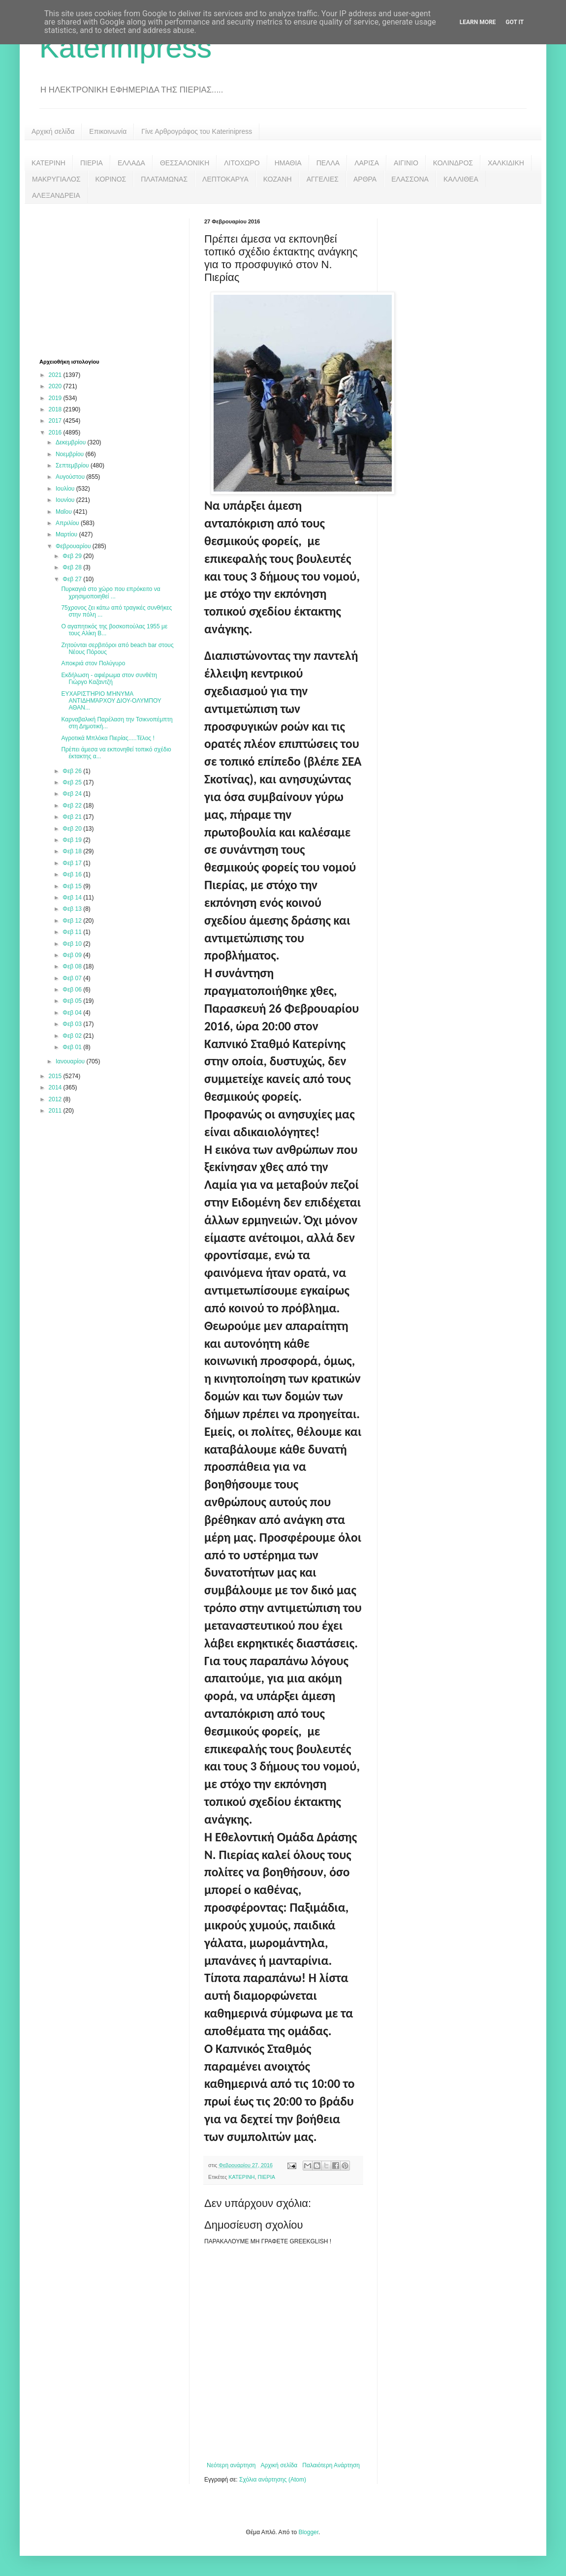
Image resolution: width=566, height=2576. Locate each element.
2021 (56, 375)
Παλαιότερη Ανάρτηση (331, 2465)
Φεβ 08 (73, 966)
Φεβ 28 (73, 567)
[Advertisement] (113, 279)
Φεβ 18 (73, 851)
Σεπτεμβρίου (73, 465)
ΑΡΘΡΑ (365, 179)
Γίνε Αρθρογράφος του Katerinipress (196, 131)
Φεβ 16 (73, 874)
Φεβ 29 (73, 556)
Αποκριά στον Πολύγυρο (93, 663)
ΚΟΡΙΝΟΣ (110, 179)
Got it (514, 22)
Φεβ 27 (73, 579)
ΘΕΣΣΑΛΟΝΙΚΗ (184, 163)
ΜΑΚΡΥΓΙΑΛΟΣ (56, 179)
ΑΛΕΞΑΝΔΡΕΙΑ (56, 195)
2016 (56, 432)
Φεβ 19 (73, 840)
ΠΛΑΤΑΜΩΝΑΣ (164, 179)
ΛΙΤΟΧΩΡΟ (241, 163)
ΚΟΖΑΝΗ (277, 179)
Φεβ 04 (73, 1012)
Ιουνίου (66, 500)
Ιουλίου (66, 488)
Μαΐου (64, 511)
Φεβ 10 (73, 943)
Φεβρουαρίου (74, 546)
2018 (56, 409)
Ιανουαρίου (71, 1061)
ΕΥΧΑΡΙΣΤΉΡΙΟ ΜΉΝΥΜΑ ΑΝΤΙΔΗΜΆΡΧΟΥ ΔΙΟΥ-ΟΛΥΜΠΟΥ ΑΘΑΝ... (111, 701)
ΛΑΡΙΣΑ (366, 163)
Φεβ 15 (73, 886)
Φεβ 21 (73, 816)
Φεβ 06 (73, 989)
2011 (56, 1110)
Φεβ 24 (73, 793)
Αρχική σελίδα (52, 131)
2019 (56, 398)
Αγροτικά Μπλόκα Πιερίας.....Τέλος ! (107, 738)
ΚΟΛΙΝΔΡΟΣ (453, 163)
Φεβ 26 (73, 771)
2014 (56, 1087)
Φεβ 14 (73, 897)
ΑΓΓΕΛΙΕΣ (323, 179)
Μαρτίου (67, 534)
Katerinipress (125, 47)
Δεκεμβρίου (72, 442)
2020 (56, 386)
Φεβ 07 (73, 978)
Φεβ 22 (73, 805)
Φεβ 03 (73, 1024)
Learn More (478, 22)
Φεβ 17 (73, 863)
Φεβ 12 (73, 920)
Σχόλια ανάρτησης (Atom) (272, 2479)
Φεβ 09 (73, 955)
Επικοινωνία (107, 131)
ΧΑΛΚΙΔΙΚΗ (506, 163)
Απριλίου (68, 523)
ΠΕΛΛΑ (328, 163)
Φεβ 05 (73, 1000)
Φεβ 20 (73, 828)
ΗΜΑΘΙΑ (288, 163)
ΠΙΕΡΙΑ (91, 163)
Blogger (308, 2532)
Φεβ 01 (73, 1047)
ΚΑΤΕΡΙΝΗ (48, 163)
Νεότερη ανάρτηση (231, 2465)
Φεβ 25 (73, 782)
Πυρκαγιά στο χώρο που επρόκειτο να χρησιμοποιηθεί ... (110, 592)
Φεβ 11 (73, 932)
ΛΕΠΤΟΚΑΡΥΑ (225, 179)
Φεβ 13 (73, 908)
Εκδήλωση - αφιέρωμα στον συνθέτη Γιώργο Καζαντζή (109, 678)
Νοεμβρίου (71, 454)
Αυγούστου (71, 476)
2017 (56, 420)
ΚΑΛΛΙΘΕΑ (460, 179)
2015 (56, 1076)
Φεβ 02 (73, 1035)
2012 (56, 1099)
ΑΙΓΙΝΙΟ (406, 163)
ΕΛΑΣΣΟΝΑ (410, 179)
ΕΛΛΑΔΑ (131, 163)
